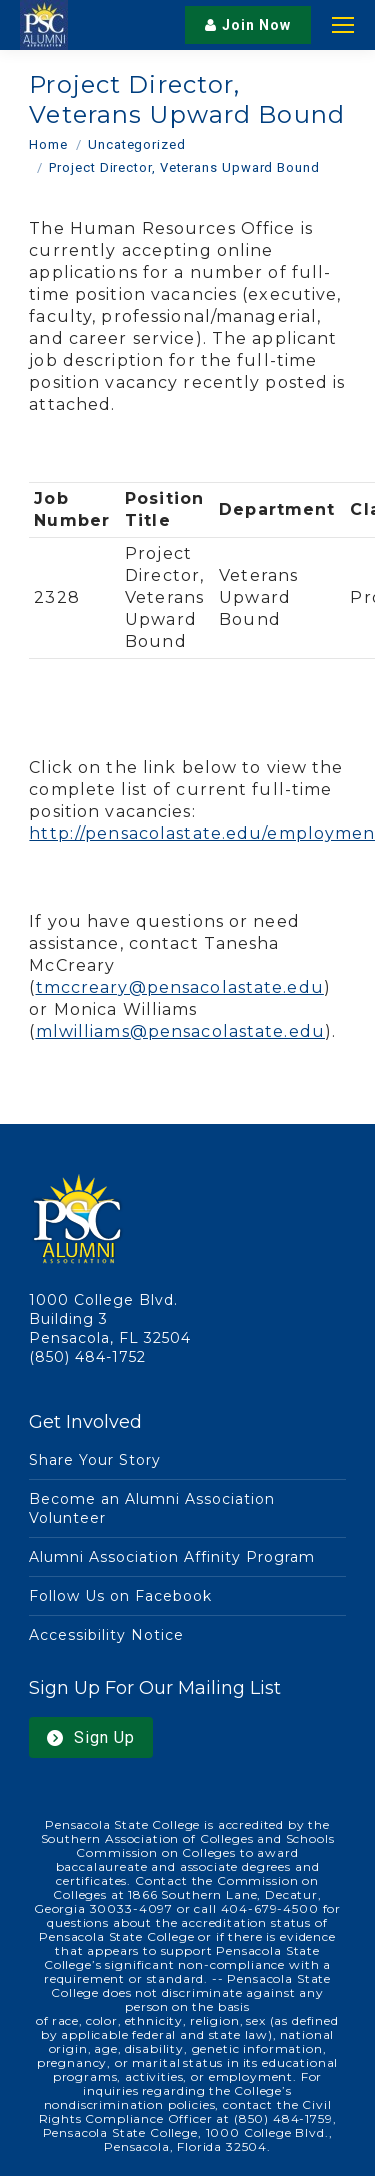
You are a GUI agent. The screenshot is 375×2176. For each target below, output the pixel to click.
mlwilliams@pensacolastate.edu (180, 1031)
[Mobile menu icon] (343, 25)
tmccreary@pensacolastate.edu (180, 987)
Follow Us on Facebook (120, 1596)
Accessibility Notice (106, 1635)
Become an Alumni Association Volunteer (151, 1508)
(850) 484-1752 (87, 1357)
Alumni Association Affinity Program (171, 1557)
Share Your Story (95, 1460)
